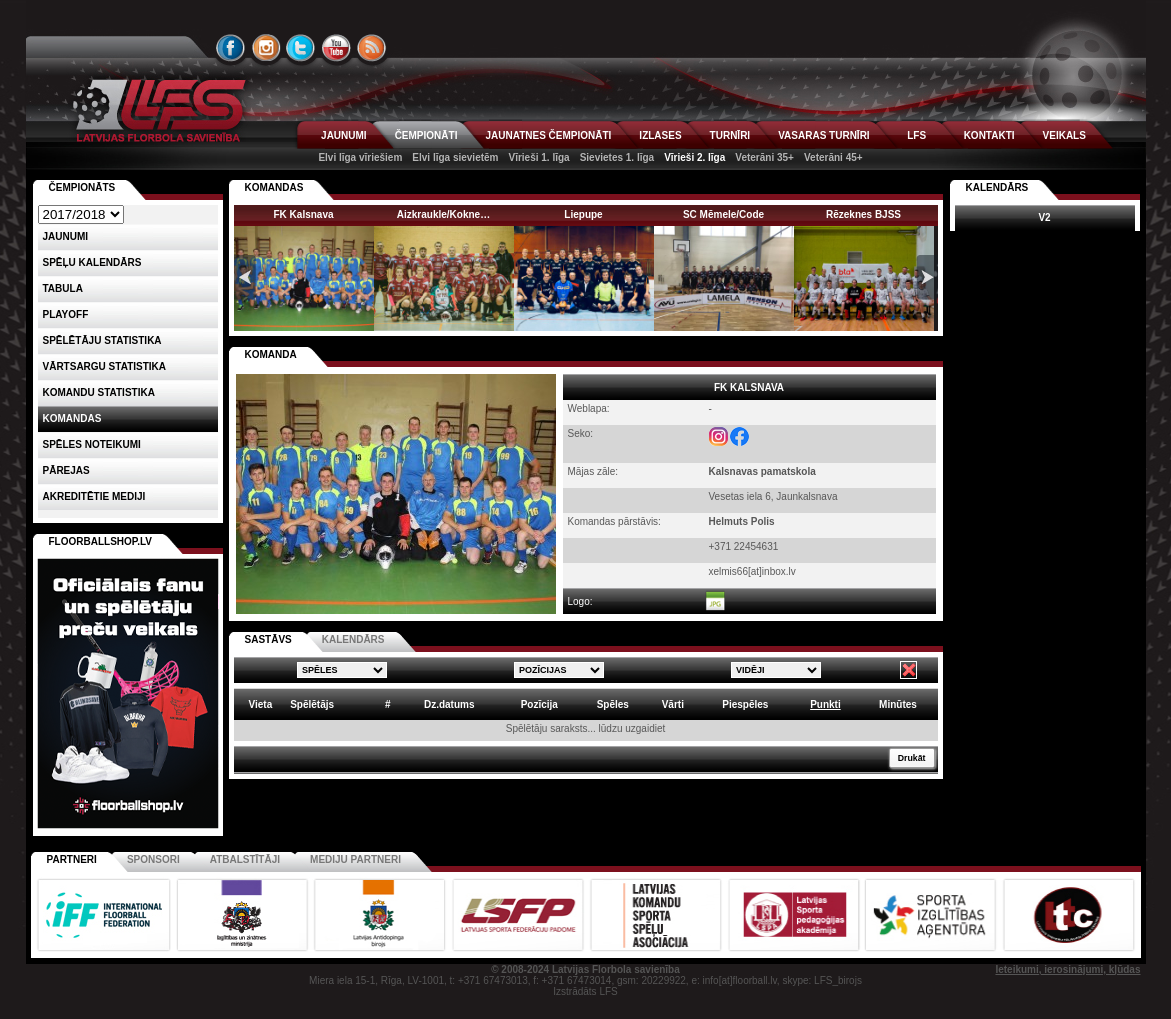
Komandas (72, 418)
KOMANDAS (274, 187)
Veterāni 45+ (833, 157)
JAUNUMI (344, 135)
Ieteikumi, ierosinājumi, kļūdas (1067, 969)
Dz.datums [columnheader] (449, 704)
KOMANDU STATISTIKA (99, 392)
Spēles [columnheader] (613, 704)
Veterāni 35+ (764, 157)
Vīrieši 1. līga (538, 157)
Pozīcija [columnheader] (539, 704)
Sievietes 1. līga (617, 157)
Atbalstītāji (245, 859)
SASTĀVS (268, 639)
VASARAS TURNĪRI (823, 135)
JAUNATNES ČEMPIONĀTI (548, 135)
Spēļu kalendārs (92, 262)
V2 (1044, 217)
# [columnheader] (388, 704)
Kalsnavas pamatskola (762, 471)
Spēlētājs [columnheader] (312, 704)
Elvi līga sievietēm (455, 157)
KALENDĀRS (353, 639)
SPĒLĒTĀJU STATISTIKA (102, 340)
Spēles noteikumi (92, 444)
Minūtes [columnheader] (898, 704)
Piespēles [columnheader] (745, 704)
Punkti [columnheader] (825, 704)
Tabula (63, 288)
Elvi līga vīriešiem (360, 157)
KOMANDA (271, 354)
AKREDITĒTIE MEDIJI (94, 496)
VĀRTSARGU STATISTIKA (105, 366)
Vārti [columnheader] (673, 704)
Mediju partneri (355, 859)
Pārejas (66, 470)
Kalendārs (997, 187)
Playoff (66, 314)
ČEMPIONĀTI (426, 135)
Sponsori (153, 859)
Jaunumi (66, 236)
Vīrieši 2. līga (694, 157)
